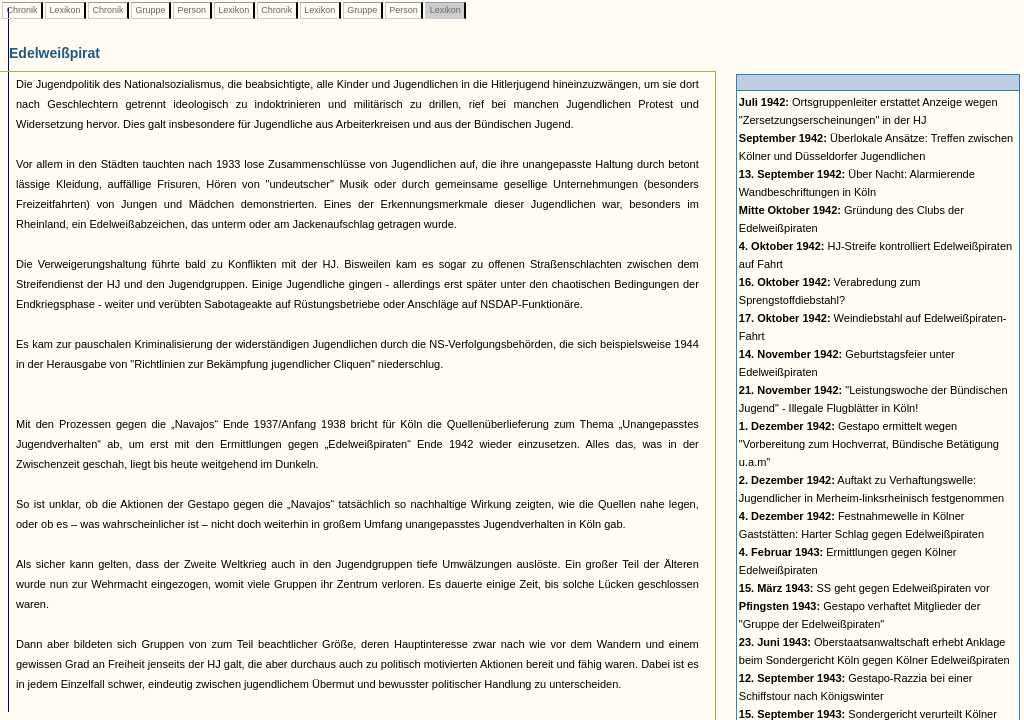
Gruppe (150, 10)
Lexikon (65, 10)
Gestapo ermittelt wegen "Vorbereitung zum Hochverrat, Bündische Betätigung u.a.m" (869, 444)
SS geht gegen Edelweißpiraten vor (864, 588)
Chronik (22, 10)
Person (192, 10)
